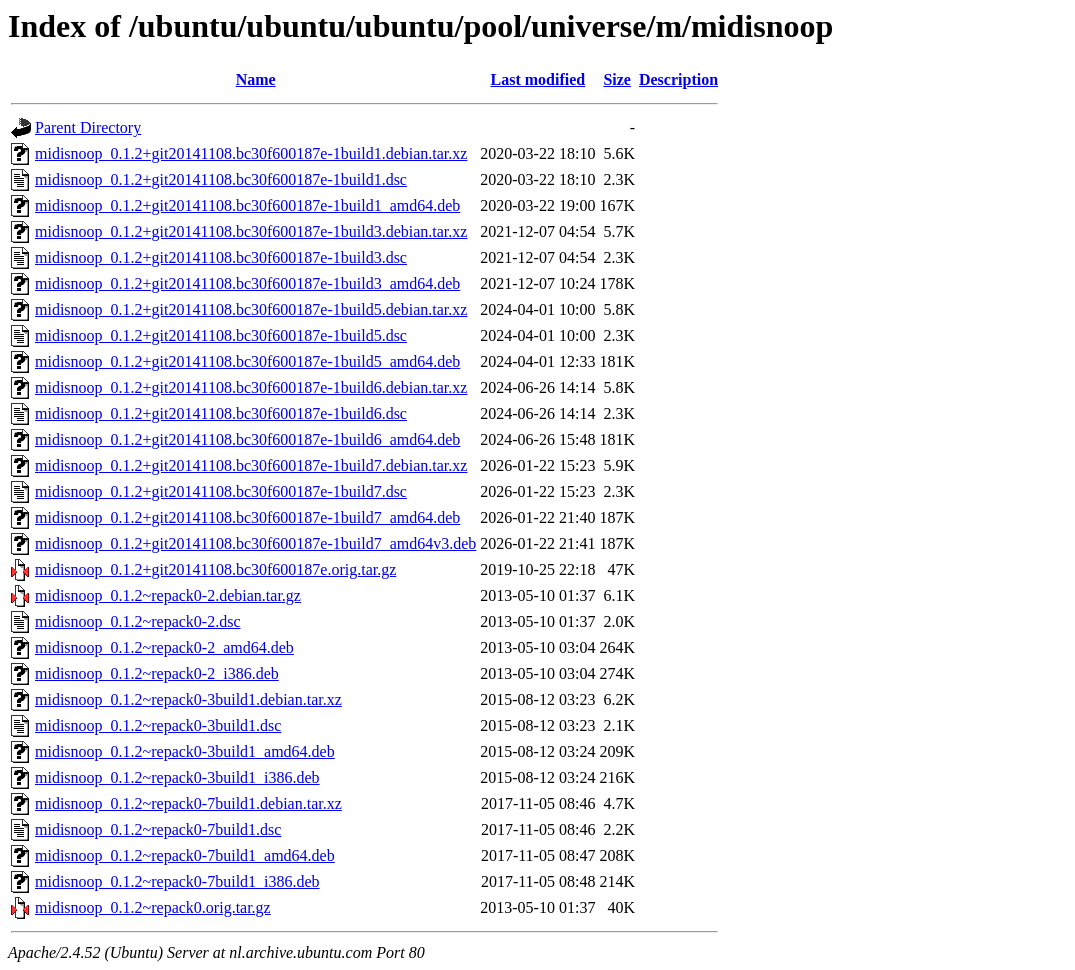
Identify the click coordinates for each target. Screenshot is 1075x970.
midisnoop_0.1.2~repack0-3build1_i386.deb (177, 777)
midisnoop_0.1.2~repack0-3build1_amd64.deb (185, 751)
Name (256, 79)
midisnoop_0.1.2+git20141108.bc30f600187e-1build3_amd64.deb (247, 283)
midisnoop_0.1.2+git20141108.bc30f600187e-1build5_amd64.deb (247, 361)
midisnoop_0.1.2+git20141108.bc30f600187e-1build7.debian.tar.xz (251, 465)
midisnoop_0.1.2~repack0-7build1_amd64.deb (185, 855)
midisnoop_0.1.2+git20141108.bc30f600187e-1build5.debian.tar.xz (251, 309)
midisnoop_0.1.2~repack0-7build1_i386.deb (177, 881)
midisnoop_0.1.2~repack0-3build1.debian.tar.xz (188, 699)
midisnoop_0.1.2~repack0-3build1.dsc (158, 725)
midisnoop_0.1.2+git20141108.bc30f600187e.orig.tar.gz (215, 569)
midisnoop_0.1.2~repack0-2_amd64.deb (164, 647)
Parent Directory (88, 127)
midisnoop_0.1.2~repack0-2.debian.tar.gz (168, 595)
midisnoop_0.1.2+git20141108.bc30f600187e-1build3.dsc (221, 257)
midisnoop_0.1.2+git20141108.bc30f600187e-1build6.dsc (221, 413)
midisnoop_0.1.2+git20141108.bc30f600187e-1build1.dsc (221, 179)
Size (617, 79)
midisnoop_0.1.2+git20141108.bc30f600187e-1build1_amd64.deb (247, 205)
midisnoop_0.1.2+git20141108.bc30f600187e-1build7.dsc (221, 491)
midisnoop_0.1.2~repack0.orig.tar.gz (153, 907)
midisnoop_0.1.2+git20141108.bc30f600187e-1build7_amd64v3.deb (255, 543)
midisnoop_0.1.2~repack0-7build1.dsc (158, 829)
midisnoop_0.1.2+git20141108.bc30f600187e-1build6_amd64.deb (247, 439)
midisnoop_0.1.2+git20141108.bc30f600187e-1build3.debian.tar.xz (251, 231)
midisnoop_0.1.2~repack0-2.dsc (138, 621)
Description (678, 79)
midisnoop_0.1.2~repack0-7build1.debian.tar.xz (188, 803)
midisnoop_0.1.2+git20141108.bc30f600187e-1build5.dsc (221, 335)
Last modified (538, 79)
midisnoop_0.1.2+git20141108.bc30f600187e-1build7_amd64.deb (247, 517)
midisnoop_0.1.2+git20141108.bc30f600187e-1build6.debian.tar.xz (251, 387)
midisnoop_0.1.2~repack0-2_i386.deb (157, 673)
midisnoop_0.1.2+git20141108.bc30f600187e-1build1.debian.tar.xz (251, 153)
